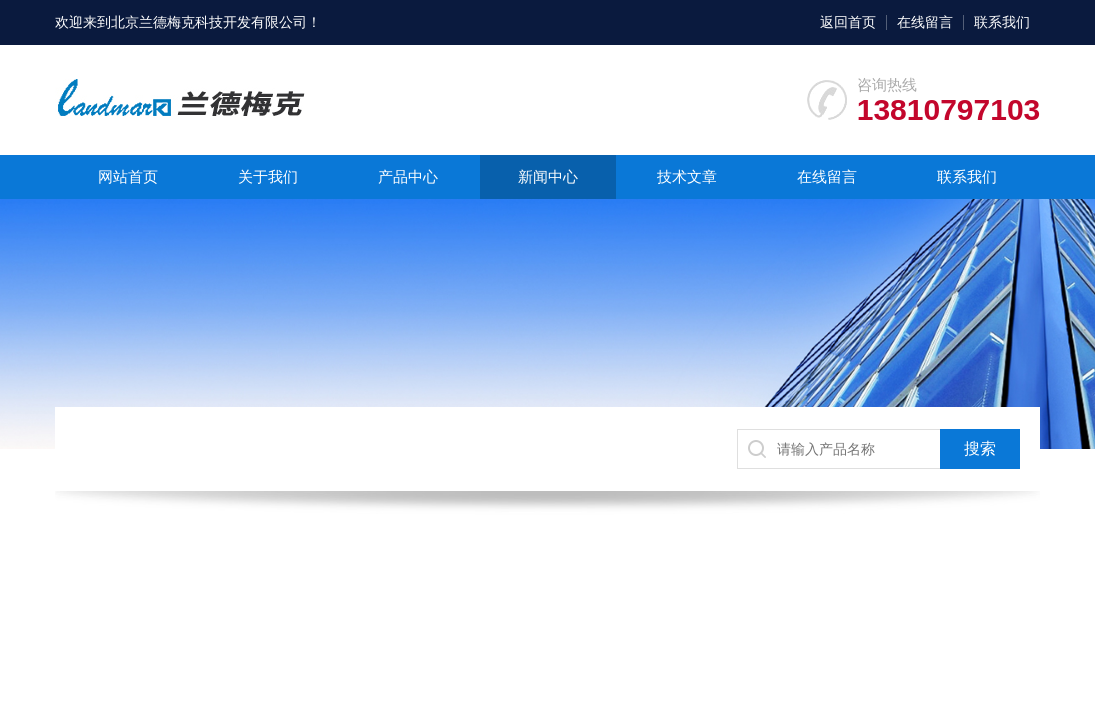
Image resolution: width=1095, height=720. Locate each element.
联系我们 (1002, 22)
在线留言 (925, 22)
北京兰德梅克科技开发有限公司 (209, 22)
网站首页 (128, 176)
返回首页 (848, 22)
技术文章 (687, 176)
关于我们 (268, 176)
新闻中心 (548, 176)
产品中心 (408, 176)
